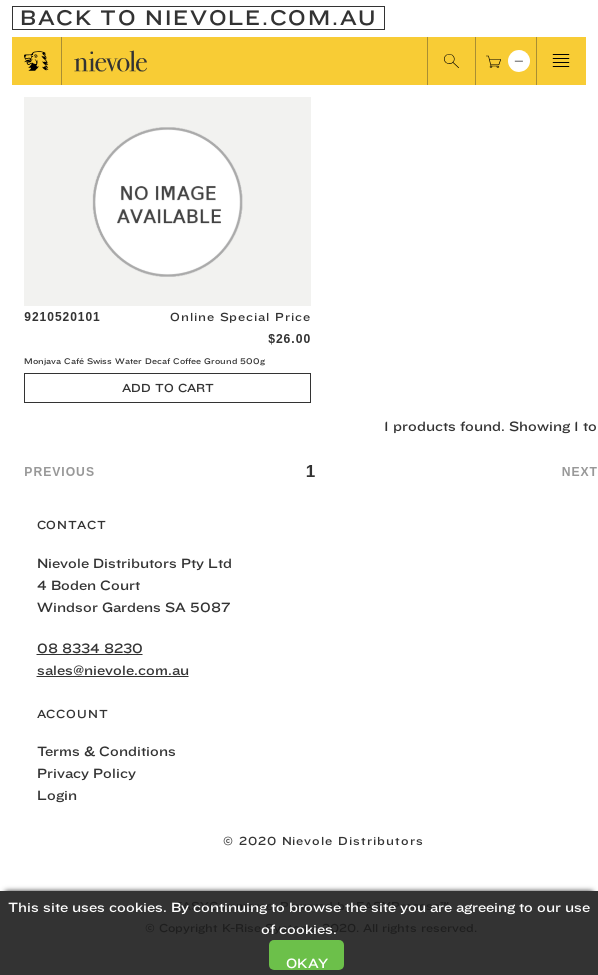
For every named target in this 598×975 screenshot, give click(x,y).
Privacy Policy (86, 773)
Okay (307, 962)
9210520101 (62, 317)
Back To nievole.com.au (198, 18)
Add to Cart (168, 387)
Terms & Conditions (106, 751)
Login (57, 795)
